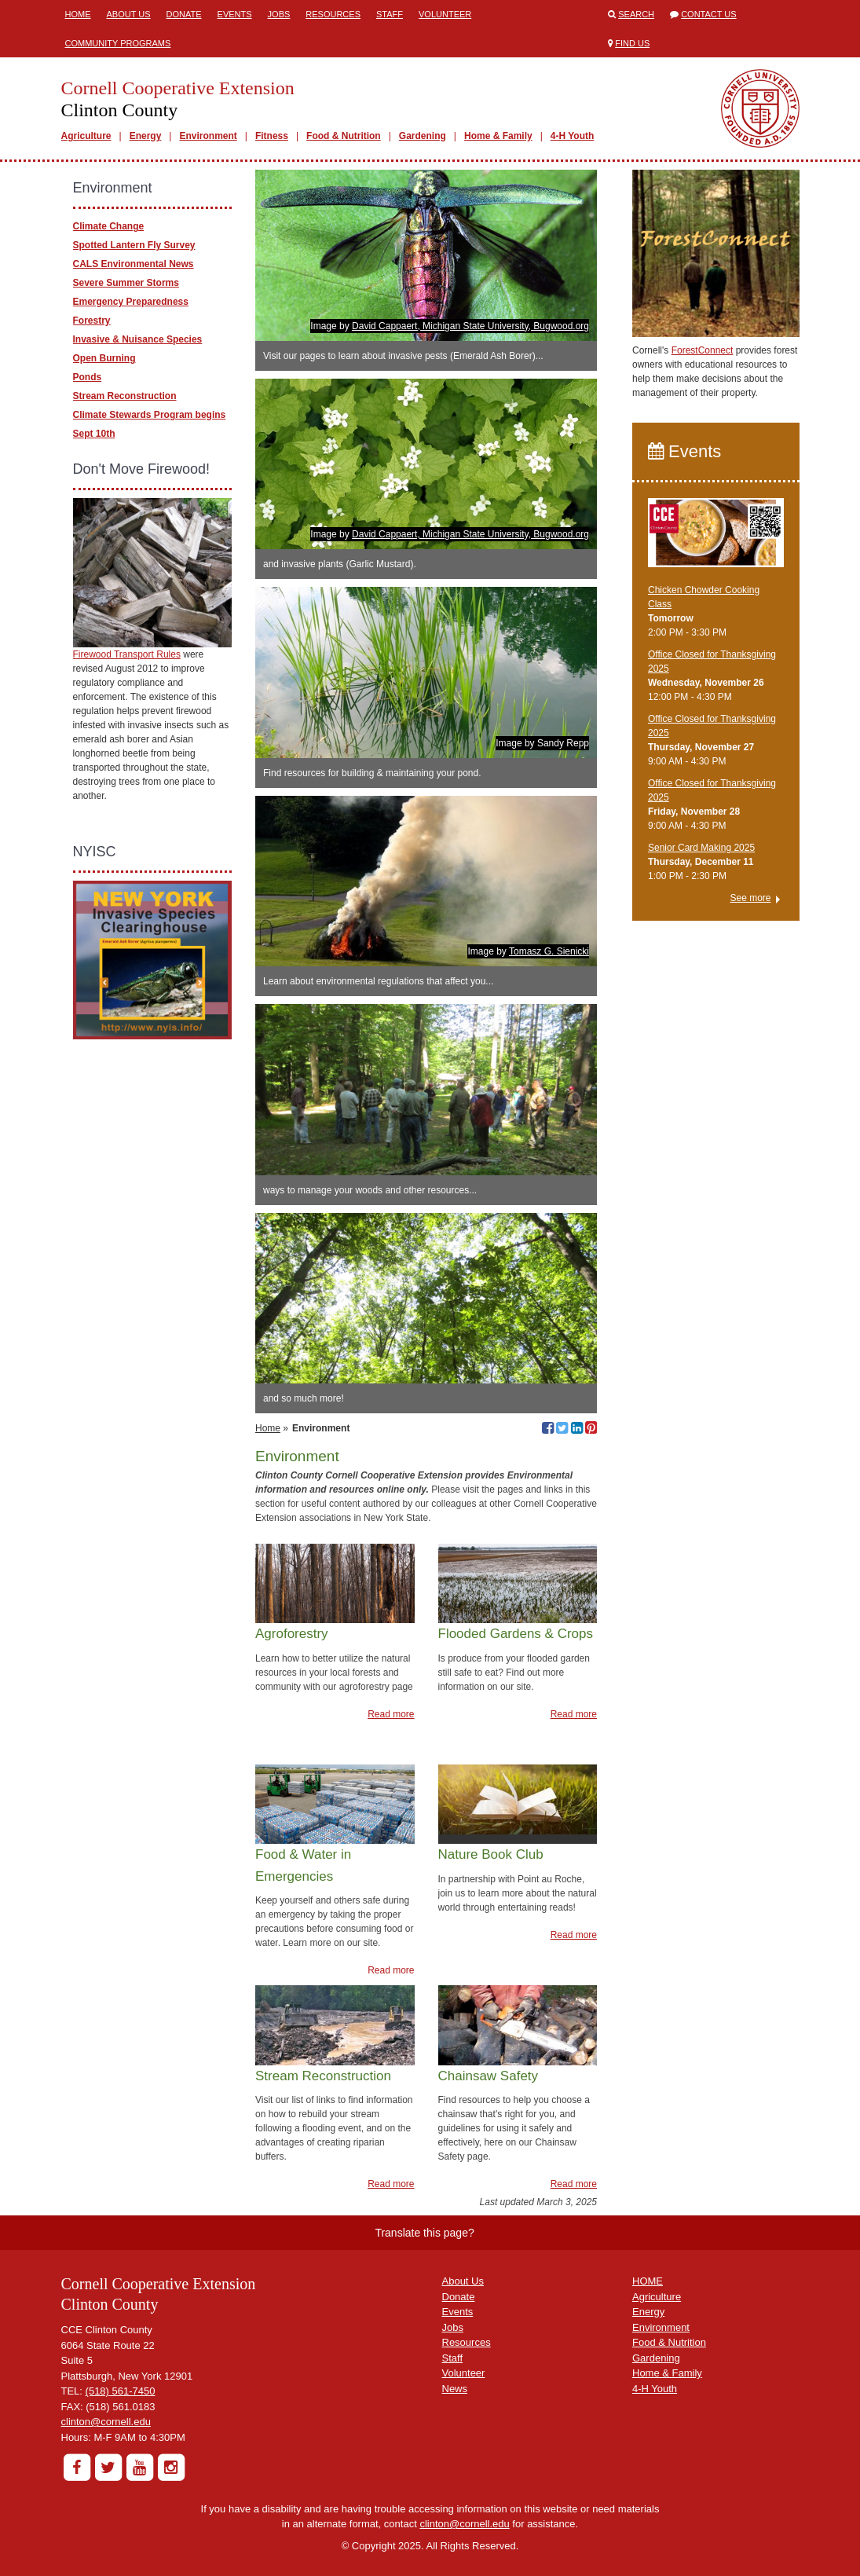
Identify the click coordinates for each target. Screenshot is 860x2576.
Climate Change (109, 226)
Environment (207, 135)
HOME (647, 2281)
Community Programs (118, 43)
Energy (146, 135)
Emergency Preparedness (130, 301)
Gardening (422, 135)
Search (636, 14)
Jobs (279, 14)
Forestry (92, 320)
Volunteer (445, 14)
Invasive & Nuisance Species (138, 339)
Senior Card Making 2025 (701, 847)
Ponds (87, 377)
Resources (333, 14)
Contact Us (709, 14)
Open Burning (104, 358)
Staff (389, 14)
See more (750, 897)
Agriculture (86, 135)
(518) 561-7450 (121, 2391)
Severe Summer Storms (126, 282)
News (455, 2389)
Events (235, 14)
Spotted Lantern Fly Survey (134, 245)
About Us (129, 14)
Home (78, 14)
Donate (184, 14)
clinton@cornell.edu (106, 2422)
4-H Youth (573, 135)
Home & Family (498, 135)
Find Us (632, 43)
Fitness (271, 135)
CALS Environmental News (133, 263)
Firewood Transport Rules (127, 654)
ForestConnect (703, 350)
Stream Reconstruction (125, 395)
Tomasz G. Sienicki (549, 951)
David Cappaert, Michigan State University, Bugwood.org (470, 326)
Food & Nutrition (343, 135)
